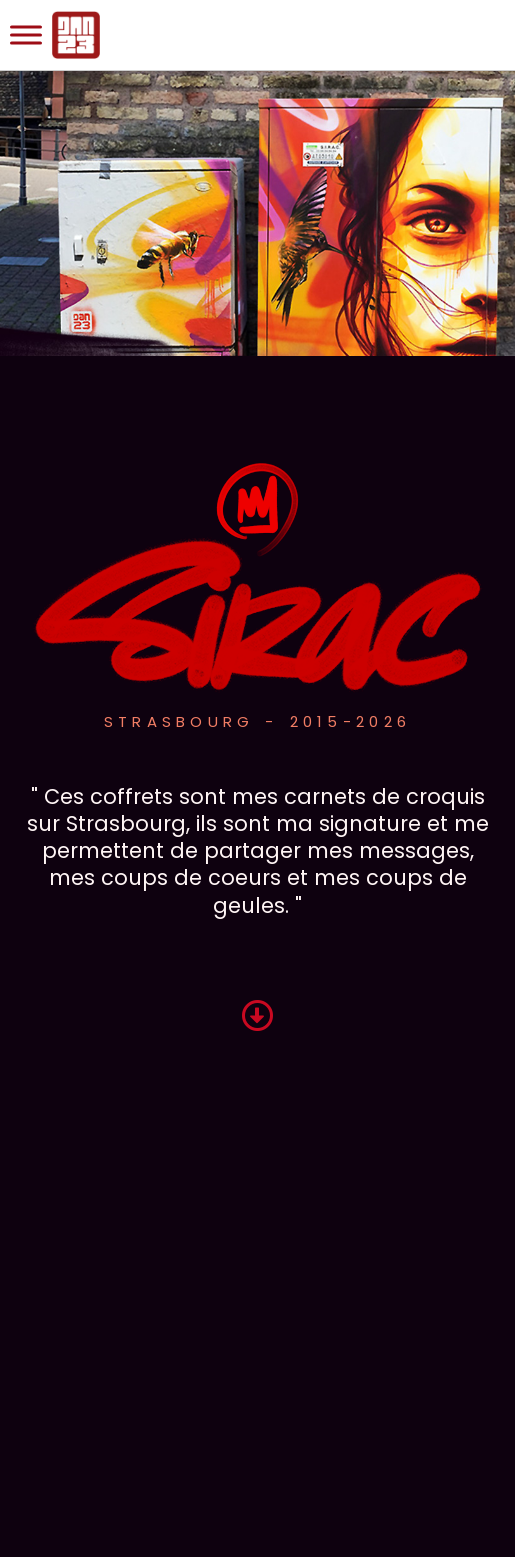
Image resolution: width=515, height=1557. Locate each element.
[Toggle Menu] (26, 34)
